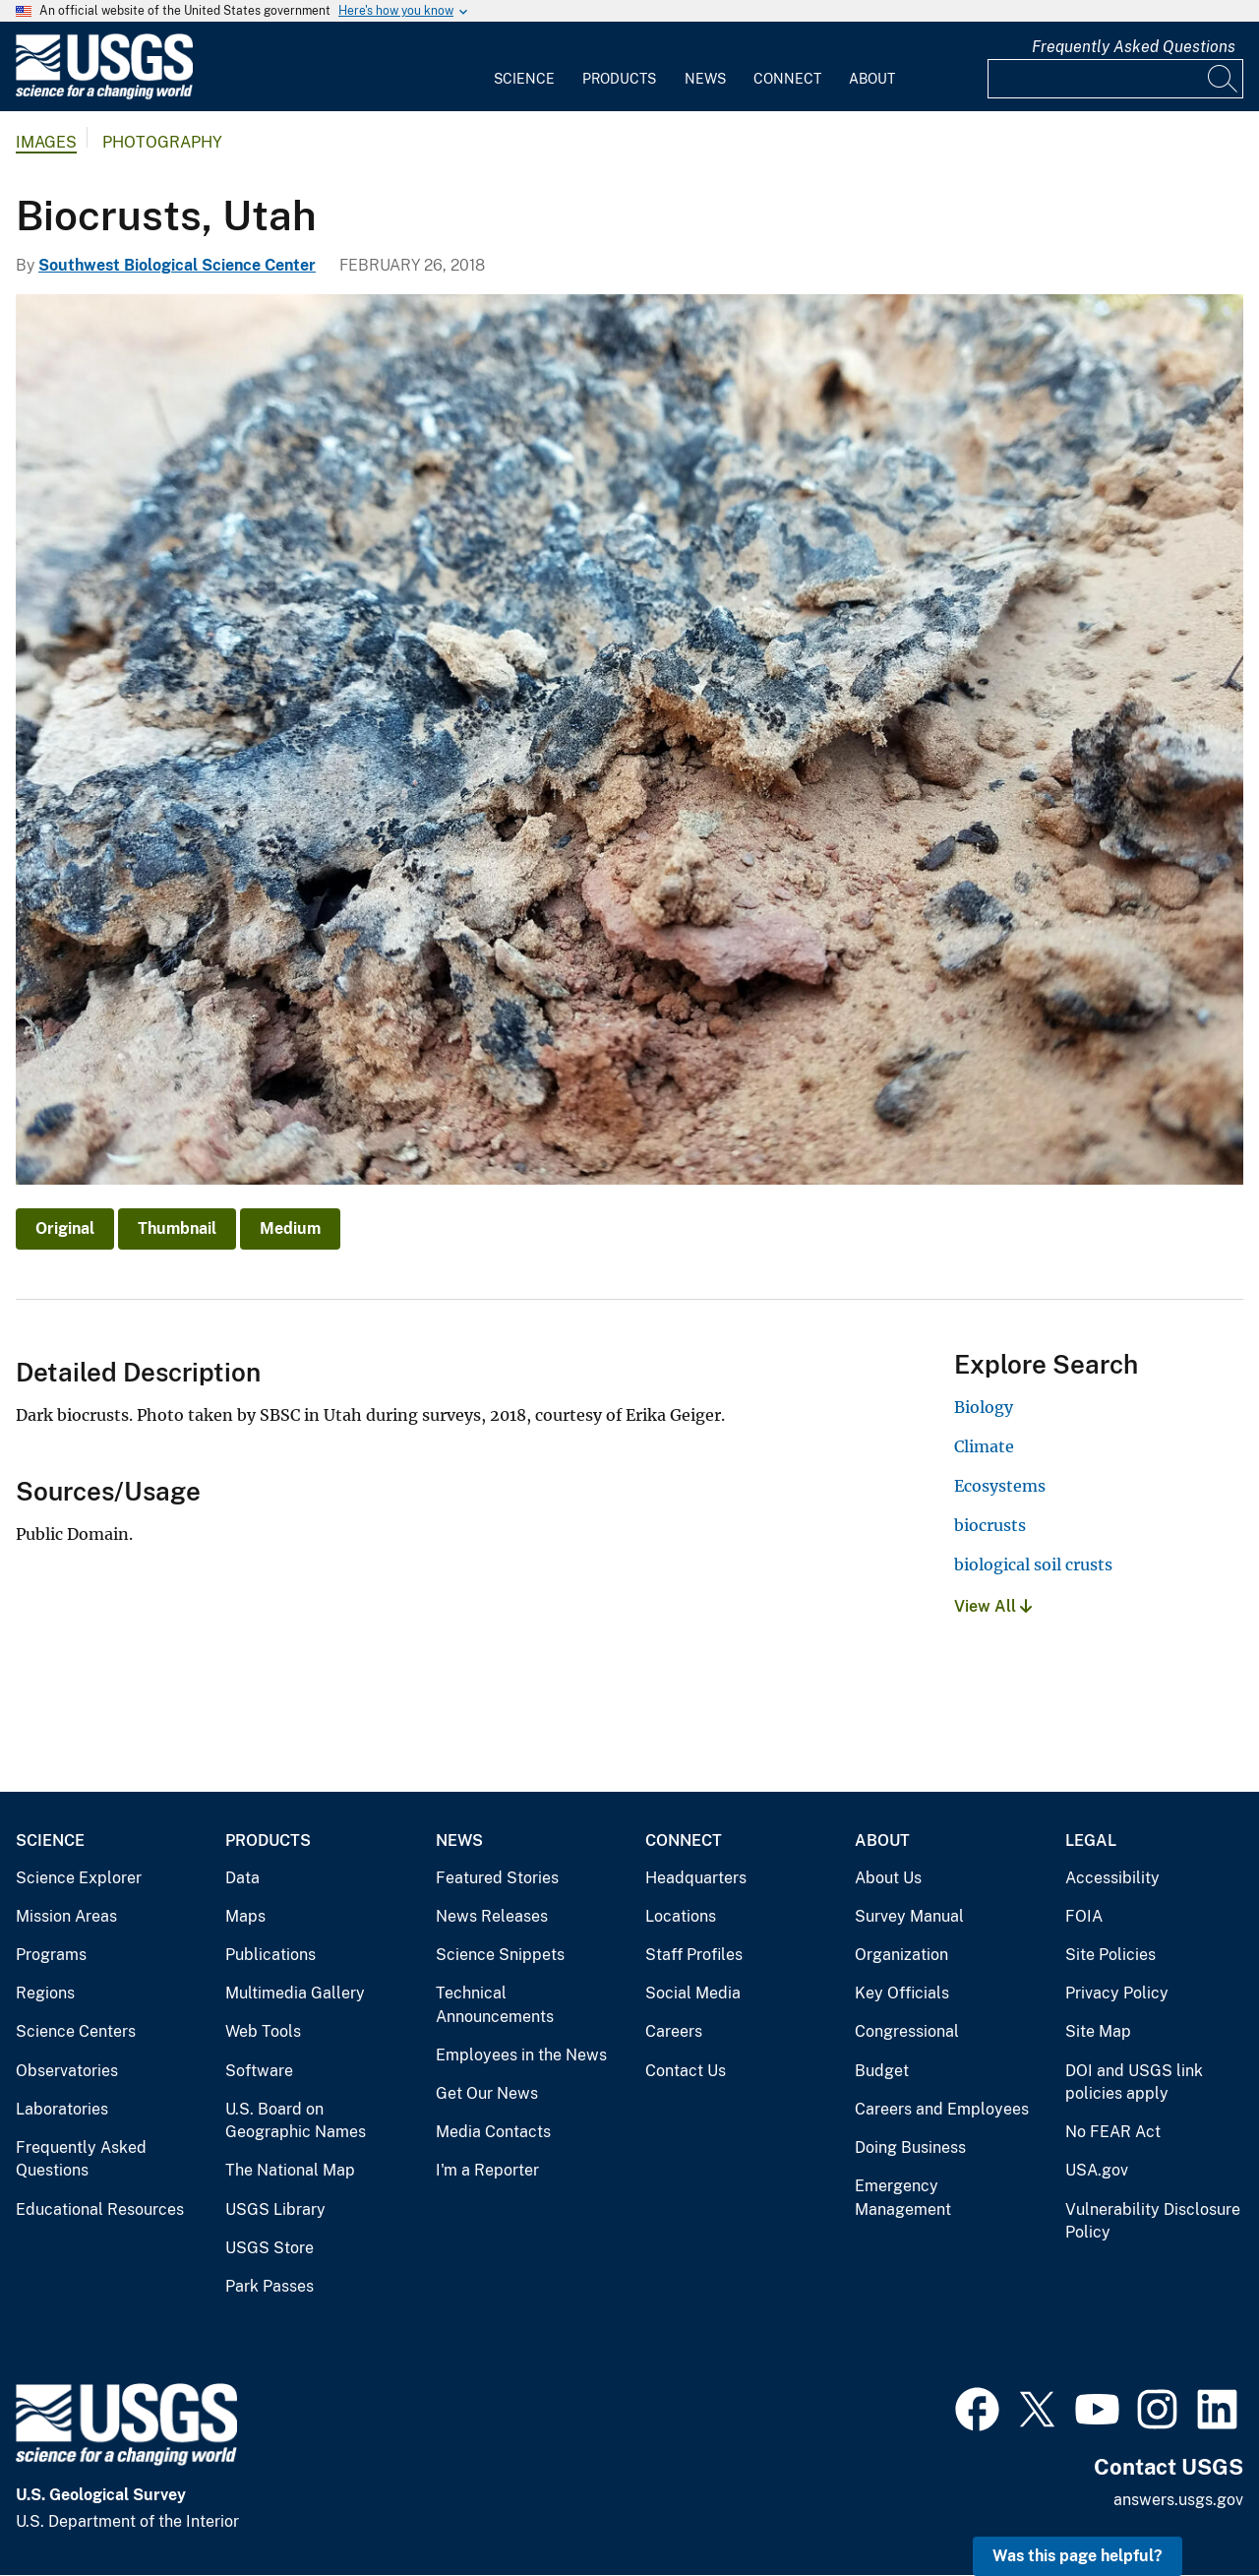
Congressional (907, 2031)
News (705, 79)
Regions (45, 1993)
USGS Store (269, 2248)
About (872, 79)
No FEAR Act (1113, 2131)
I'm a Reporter (487, 2170)
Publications (270, 1954)
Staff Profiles (694, 1954)
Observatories (67, 2070)
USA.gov (1096, 2170)
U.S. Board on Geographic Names (295, 2121)
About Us (888, 1878)
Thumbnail (177, 1228)
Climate (984, 1446)
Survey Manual (909, 1916)
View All (993, 1606)
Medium (290, 1228)
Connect (787, 79)
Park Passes (269, 2286)
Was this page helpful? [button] (1077, 2555)
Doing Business (910, 2147)
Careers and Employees (942, 2109)
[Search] (1223, 78)
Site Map (1098, 2031)
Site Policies (1110, 1954)
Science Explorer (79, 1878)
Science (524, 79)
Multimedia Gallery (295, 1993)
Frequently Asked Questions (1133, 46)
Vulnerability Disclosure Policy (1152, 2221)
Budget (882, 2070)
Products (619, 79)
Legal (1090, 1840)
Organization (901, 1954)
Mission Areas (66, 1916)
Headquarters (696, 1878)
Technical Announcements (495, 2005)
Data (242, 1878)
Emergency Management (903, 2198)
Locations (680, 1916)
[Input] (1115, 78)
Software (259, 2070)
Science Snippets (500, 1954)
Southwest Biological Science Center (177, 265)
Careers (673, 2031)
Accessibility (1112, 1878)
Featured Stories (497, 1878)
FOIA (1084, 1916)
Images (46, 142)
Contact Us (685, 2070)
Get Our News (487, 2093)
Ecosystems (1000, 1486)
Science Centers (76, 2031)
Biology (983, 1407)
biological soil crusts (1033, 1564)
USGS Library (275, 2209)
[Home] (104, 95)
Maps (245, 1916)
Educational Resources (100, 2209)
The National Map (290, 2170)
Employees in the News (521, 2055)
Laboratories (62, 2109)
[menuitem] (524, 66)
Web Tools (263, 2031)
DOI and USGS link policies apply (1134, 2082)
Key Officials (902, 1993)
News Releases (492, 1916)
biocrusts (990, 1525)
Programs (51, 1954)
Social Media (693, 1993)
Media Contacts (493, 2131)
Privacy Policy (1117, 1993)
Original (64, 1228)
